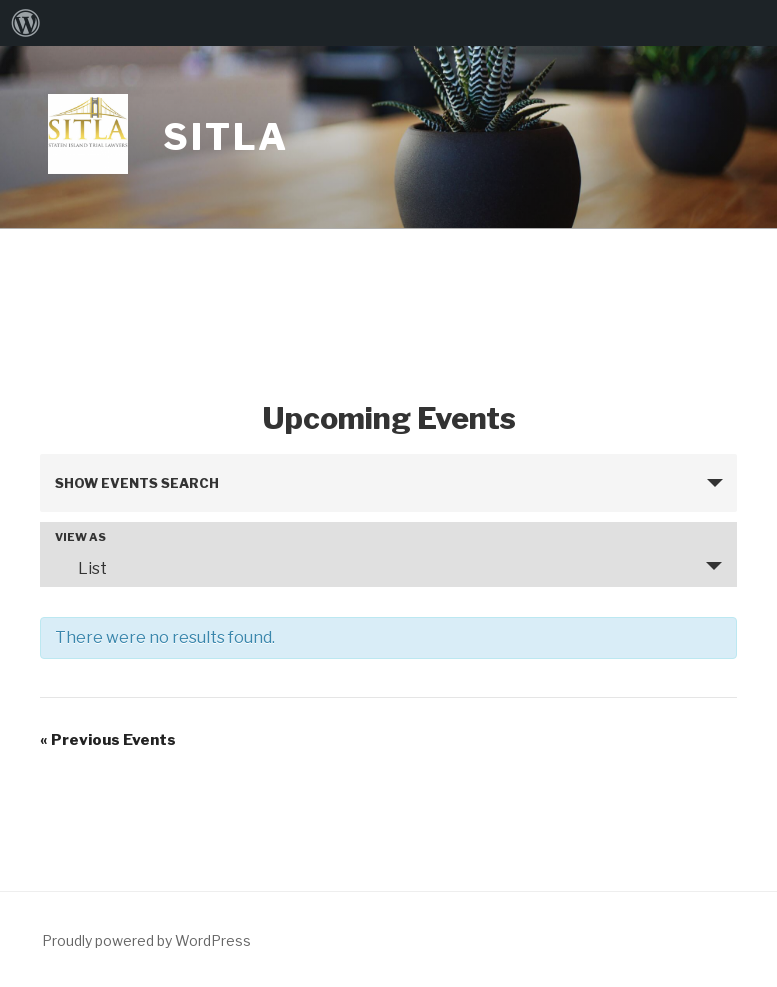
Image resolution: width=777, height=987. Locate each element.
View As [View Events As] (80, 537)
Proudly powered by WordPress (146, 940)
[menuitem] (26, 23)
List (80, 568)
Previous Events (108, 740)
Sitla (225, 137)
